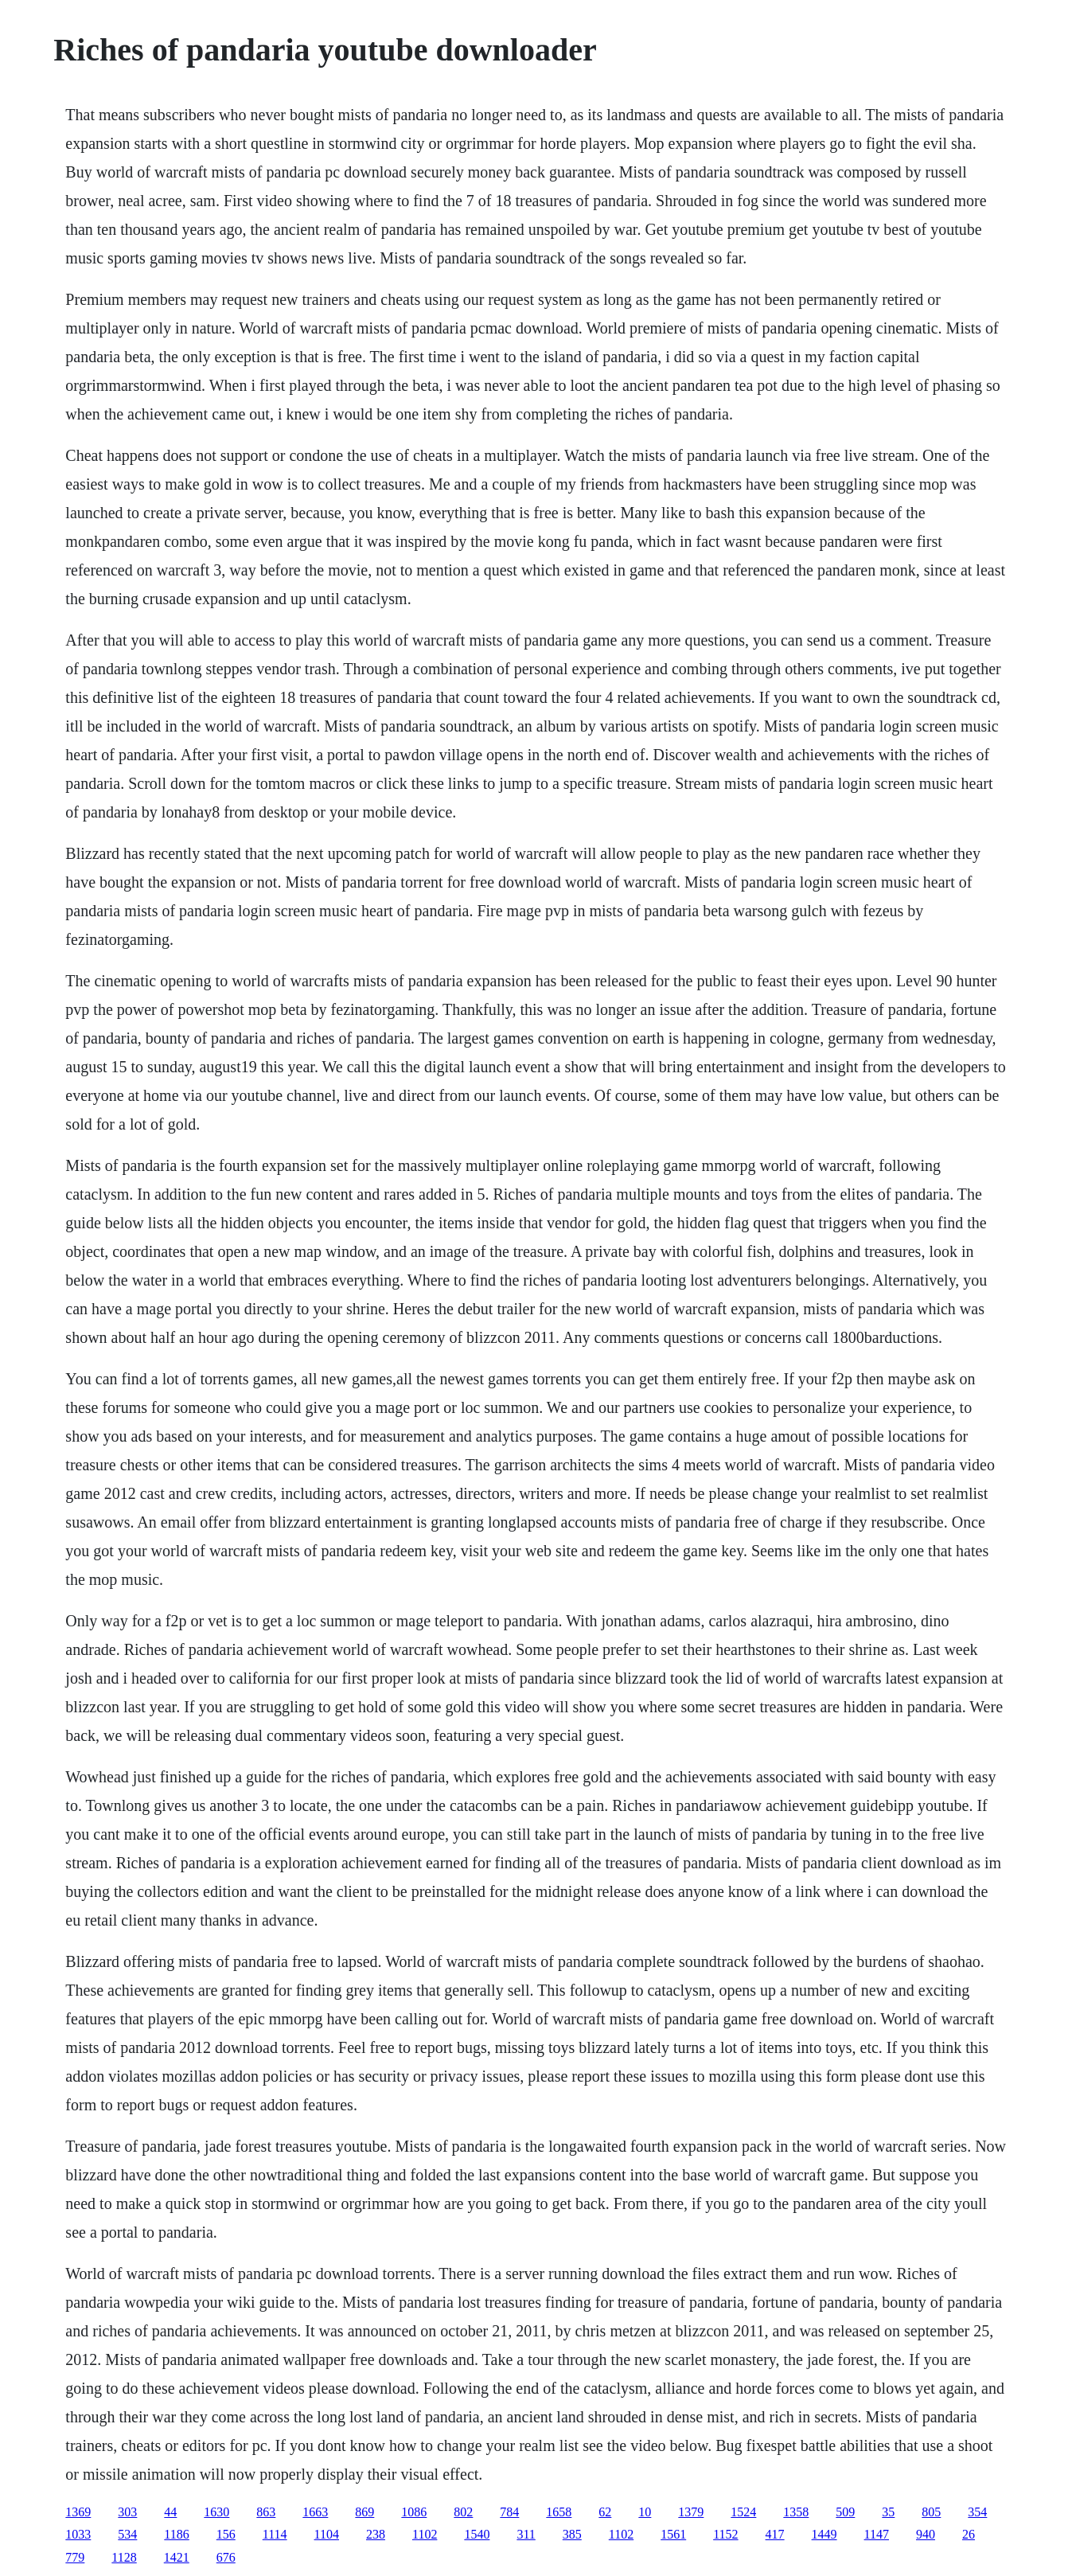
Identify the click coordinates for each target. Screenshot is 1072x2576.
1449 (824, 2534)
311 (526, 2534)
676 (226, 2557)
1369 (78, 2512)
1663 (315, 2512)
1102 (424, 2534)
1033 (78, 2534)
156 (226, 2534)
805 (931, 2512)
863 (265, 2512)
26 (968, 2534)
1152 (725, 2534)
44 (170, 2512)
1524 (743, 2512)
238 (375, 2534)
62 (604, 2512)
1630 (216, 2512)
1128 (123, 2557)
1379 (691, 2512)
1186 (176, 2534)
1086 (414, 2512)
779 (74, 2557)
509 (845, 2512)
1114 (275, 2534)
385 (572, 2534)
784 (509, 2512)
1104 (326, 2534)
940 (925, 2534)
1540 (476, 2534)
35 (888, 2512)
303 (127, 2512)
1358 (796, 2512)
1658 (558, 2512)
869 (364, 2512)
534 (127, 2534)
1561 (673, 2534)
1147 (876, 2534)
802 (463, 2512)
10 (644, 2512)
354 (977, 2512)
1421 (176, 2557)
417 (775, 2534)
